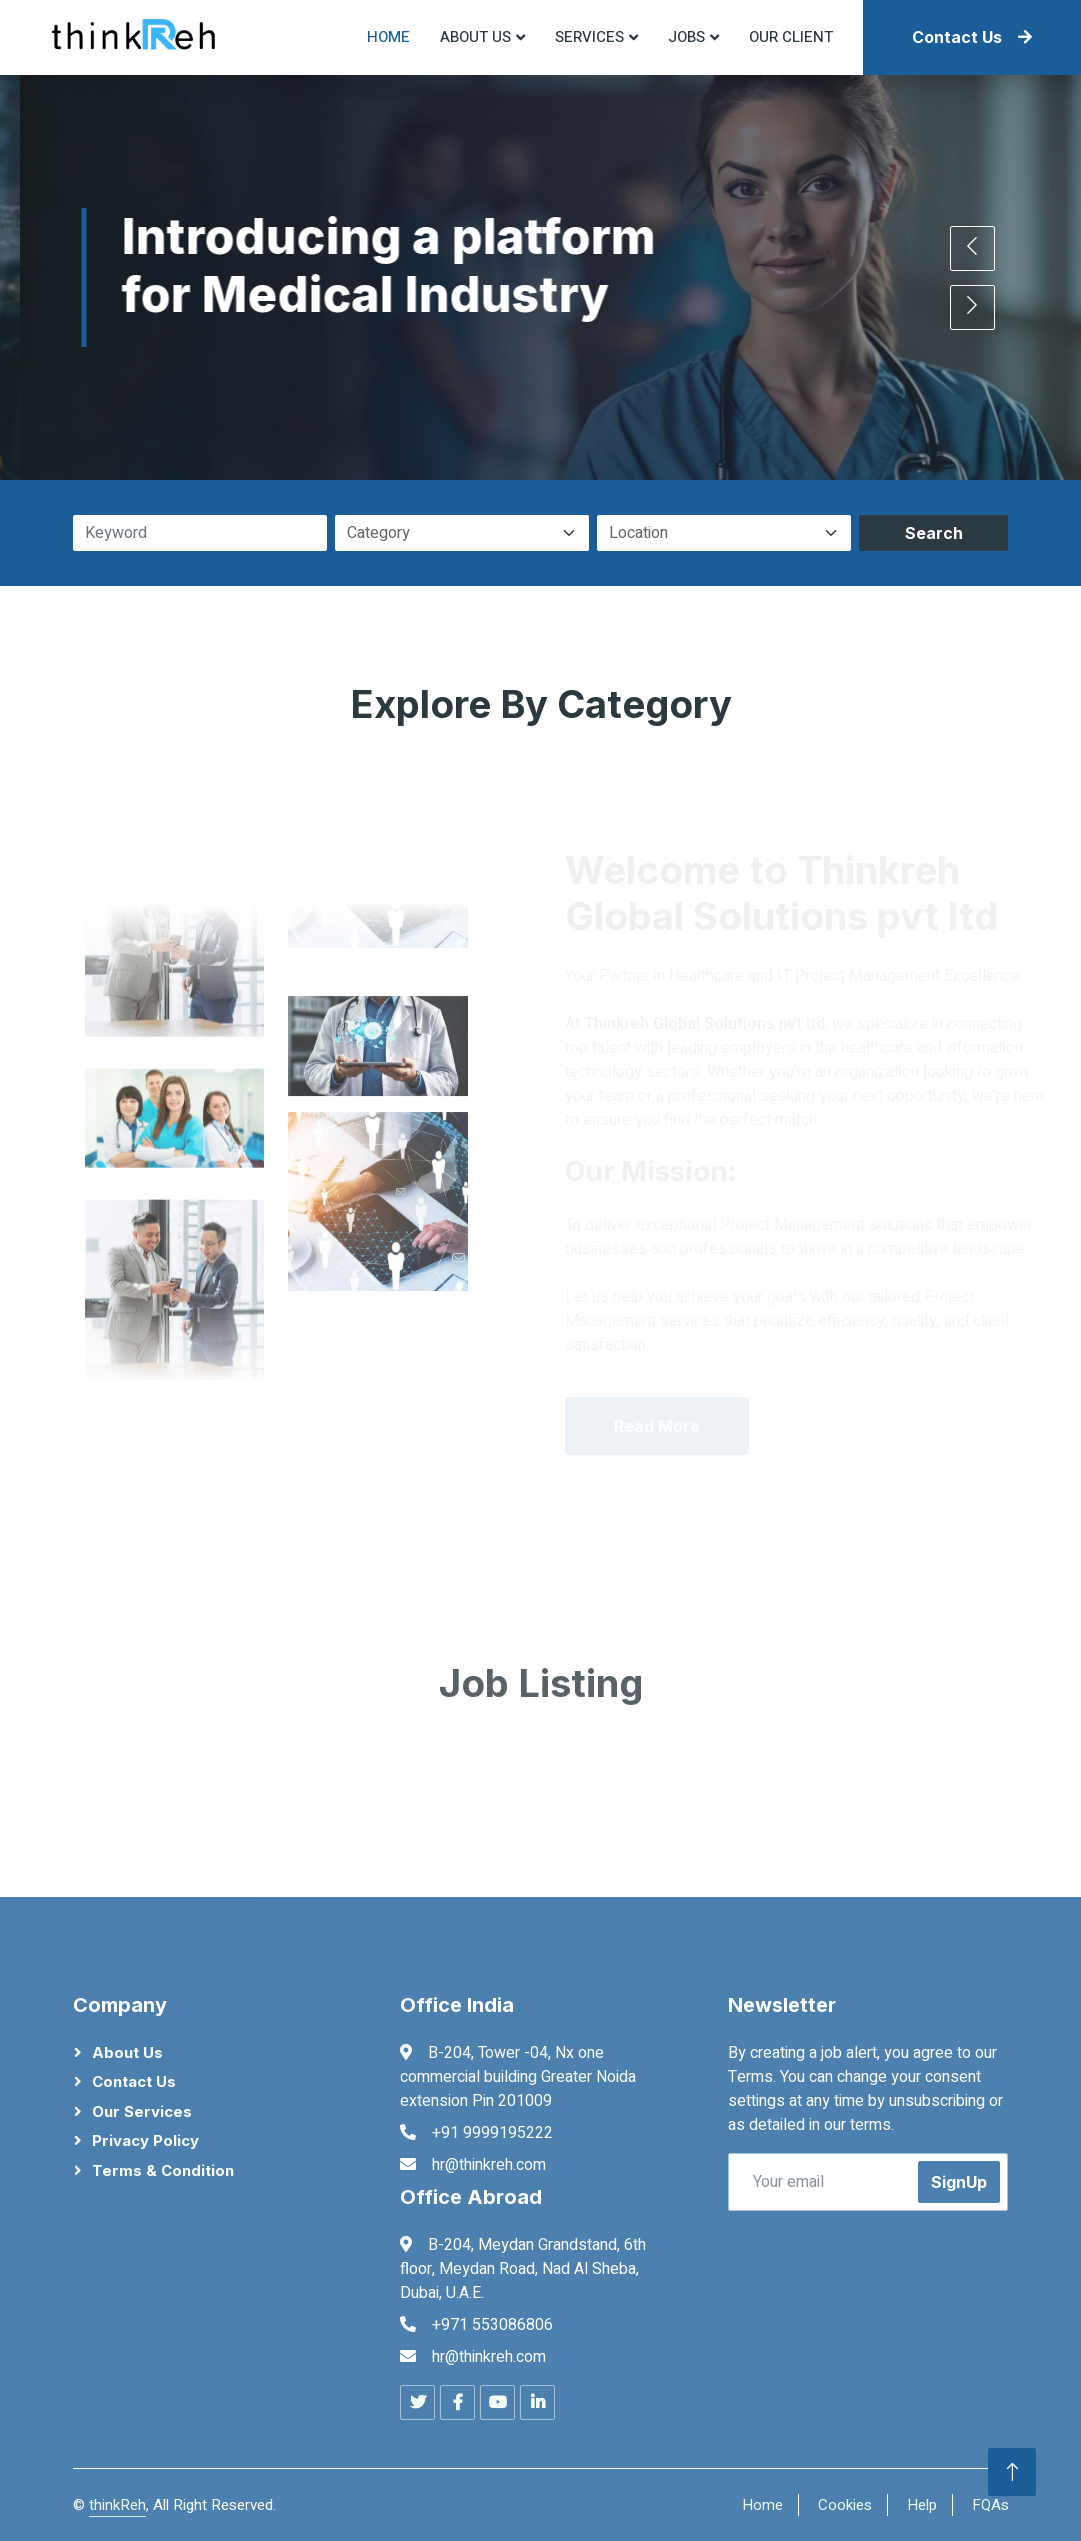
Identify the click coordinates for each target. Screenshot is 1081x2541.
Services (589, 37)
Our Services (142, 2111)
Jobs (686, 37)
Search (934, 533)
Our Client (791, 37)
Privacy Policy (145, 2140)
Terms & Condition (163, 2170)
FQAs (990, 2505)
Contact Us (972, 37)
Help (922, 2505)
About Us (127, 2052)
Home (388, 37)
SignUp (959, 2182)
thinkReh (117, 2505)
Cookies (845, 2505)
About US (475, 37)
